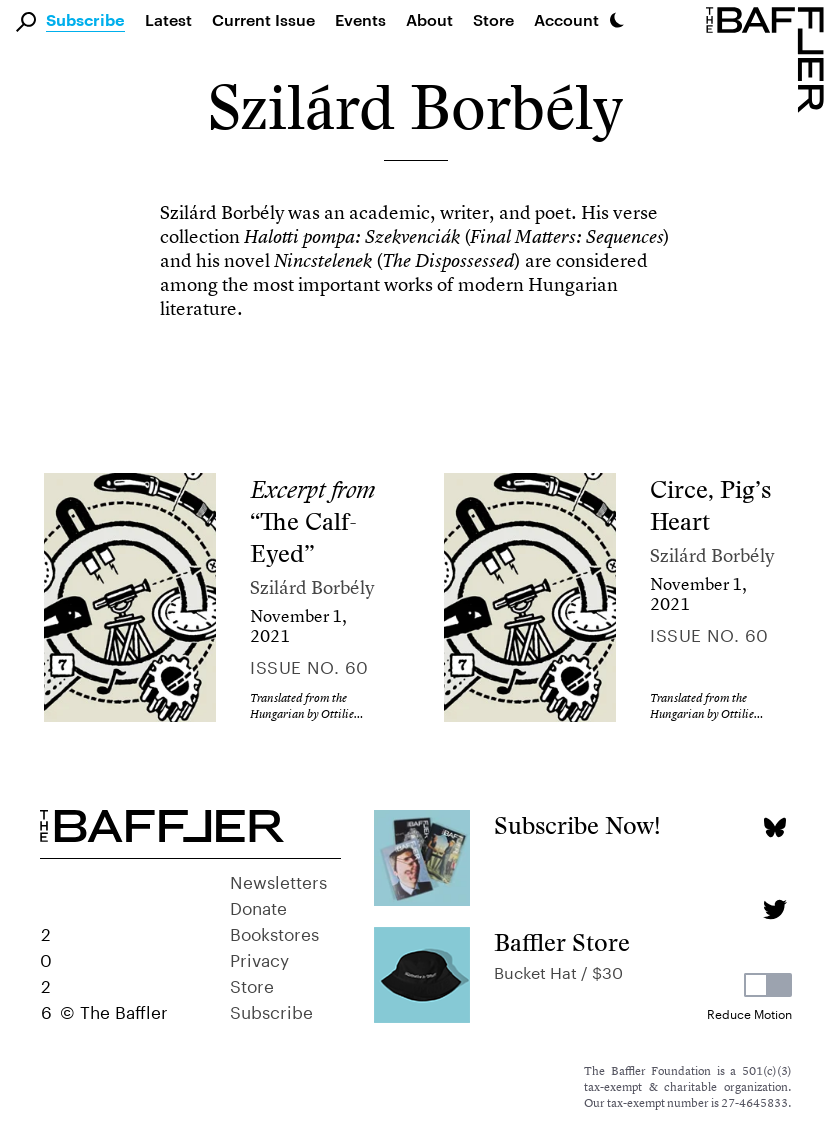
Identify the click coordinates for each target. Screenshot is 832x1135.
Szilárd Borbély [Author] (312, 587)
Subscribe (85, 21)
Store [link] (493, 19)
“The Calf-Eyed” (312, 521)
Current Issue (263, 19)
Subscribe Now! (577, 825)
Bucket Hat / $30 (558, 970)
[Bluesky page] (774, 827)
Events (360, 19)
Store (252, 984)
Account (566, 19)
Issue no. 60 (309, 665)
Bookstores (274, 932)
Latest (168, 19)
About (429, 19)
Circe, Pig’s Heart (710, 505)
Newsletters (278, 880)
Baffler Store (562, 942)
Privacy (259, 958)
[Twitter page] (774, 909)
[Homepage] (769, 58)
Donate (258, 906)
